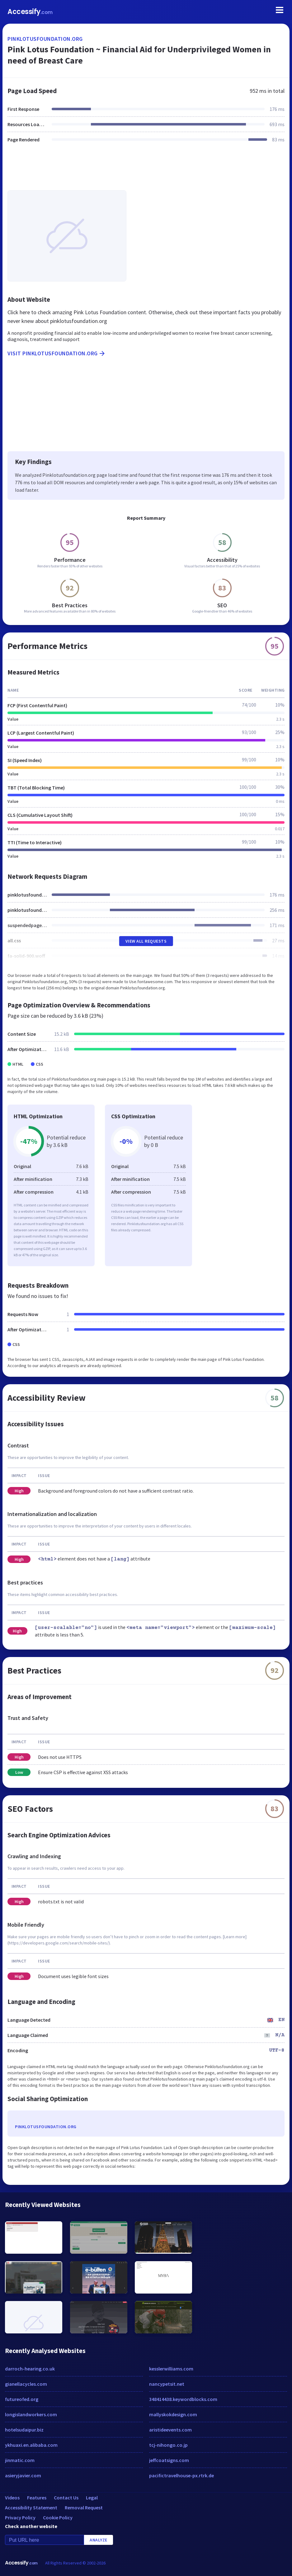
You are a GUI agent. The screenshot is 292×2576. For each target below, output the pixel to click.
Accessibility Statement (31, 2507)
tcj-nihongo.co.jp (168, 2445)
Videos (12, 2497)
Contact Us (66, 2497)
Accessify (30, 12)
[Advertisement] (146, 170)
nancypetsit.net (166, 2384)
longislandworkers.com (31, 2414)
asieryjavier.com (23, 2475)
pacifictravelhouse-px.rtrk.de (181, 2475)
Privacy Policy (20, 2517)
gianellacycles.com (26, 2384)
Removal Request (84, 2507)
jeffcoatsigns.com (169, 2460)
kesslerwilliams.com (171, 2368)
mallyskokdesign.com (173, 2414)
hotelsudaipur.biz (24, 2430)
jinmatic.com (20, 2460)
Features (36, 2497)
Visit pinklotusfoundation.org (56, 353)
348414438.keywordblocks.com (183, 2399)
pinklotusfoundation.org (45, 38)
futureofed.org (21, 2399)
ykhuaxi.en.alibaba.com (31, 2445)
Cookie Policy (58, 2517)
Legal (92, 2497)
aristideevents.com (170, 2430)
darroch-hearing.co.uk (30, 2368)
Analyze (98, 2540)
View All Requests (146, 941)
